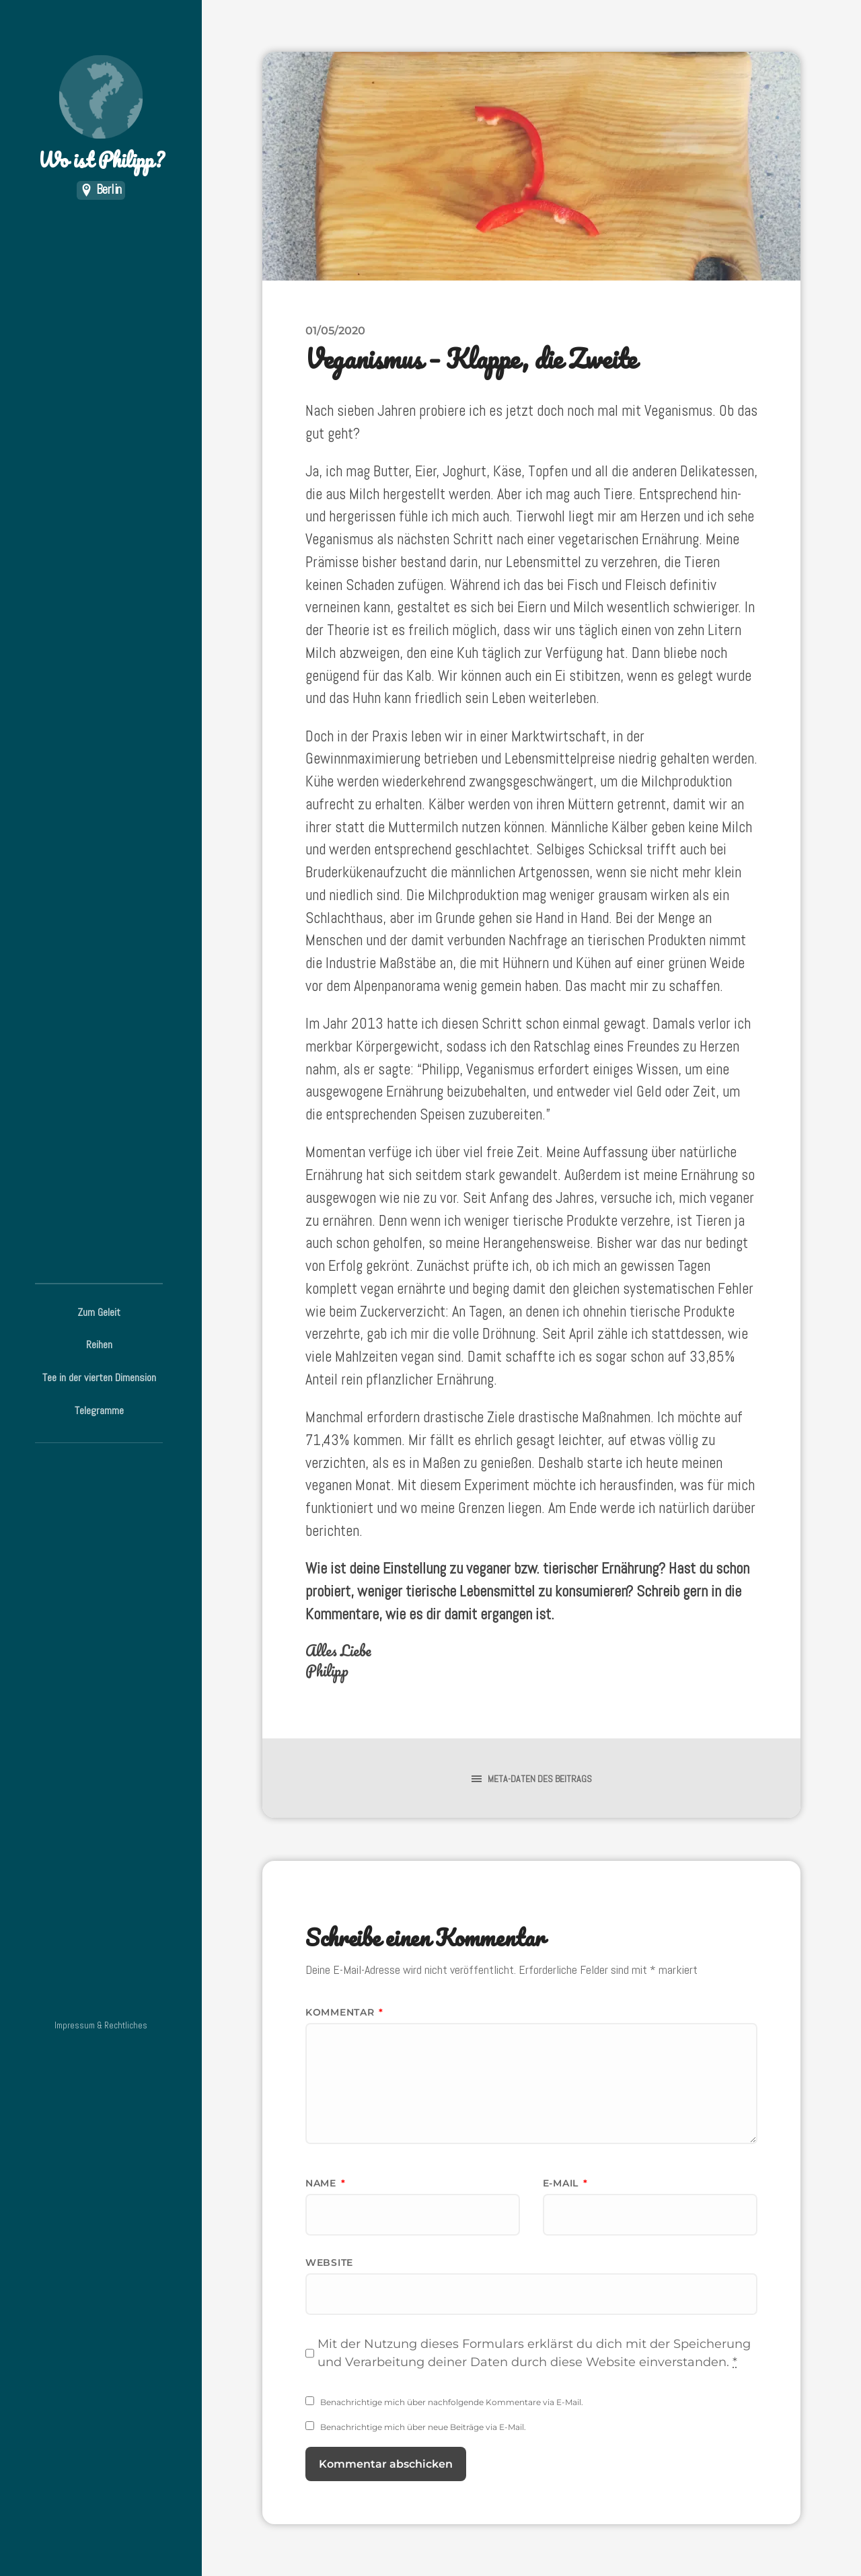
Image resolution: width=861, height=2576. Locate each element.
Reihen (99, 1344)
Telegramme (99, 1410)
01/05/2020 (335, 330)
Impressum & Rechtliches (100, 2025)
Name (325, 2183)
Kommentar (344, 2012)
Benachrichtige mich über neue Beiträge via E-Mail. (423, 2427)
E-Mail (565, 2183)
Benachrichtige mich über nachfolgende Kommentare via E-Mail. (451, 2402)
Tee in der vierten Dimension (99, 1377)
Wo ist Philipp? (101, 115)
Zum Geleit (98, 1312)
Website (329, 2262)
